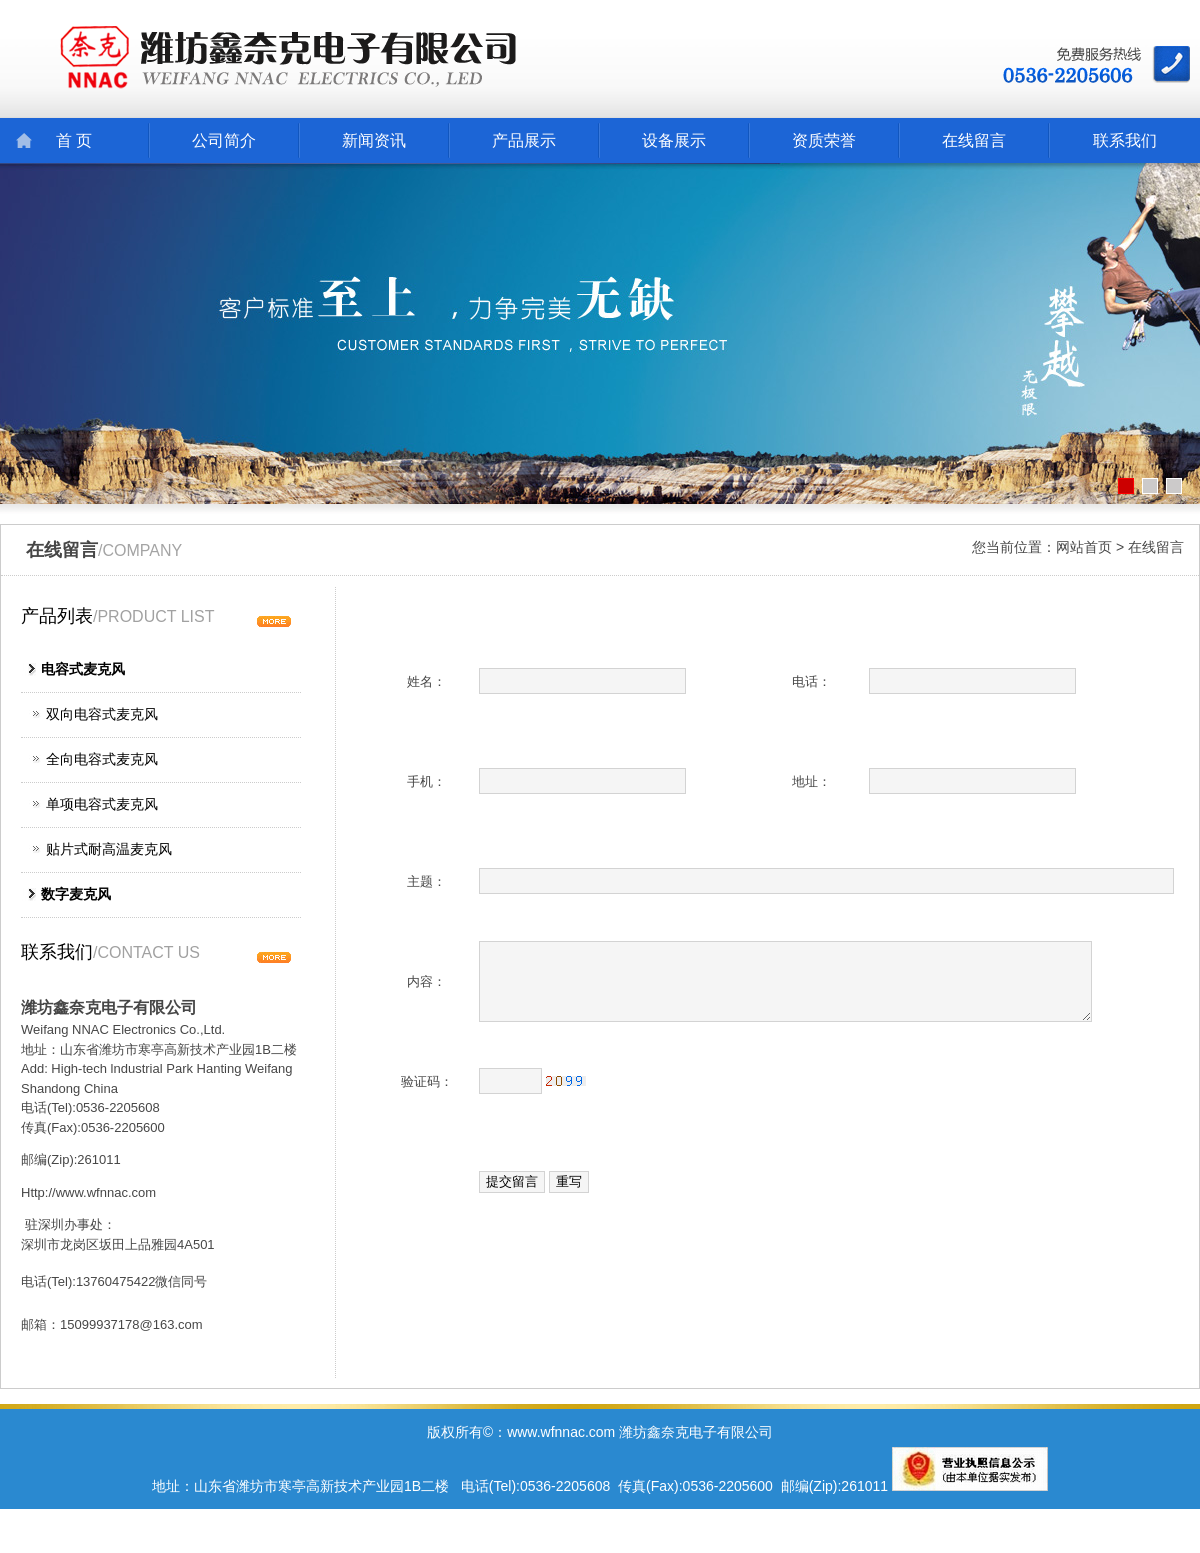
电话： (811, 681)
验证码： (427, 1081)
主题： (426, 881)
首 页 (74, 140)
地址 (805, 781)
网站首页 (1084, 547)
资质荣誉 (824, 140)
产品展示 (524, 140)
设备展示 (674, 140)
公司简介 (224, 140)
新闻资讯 (374, 140)
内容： (426, 981)
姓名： (426, 681)
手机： (426, 781)
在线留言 (974, 140)
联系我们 (1125, 140)
